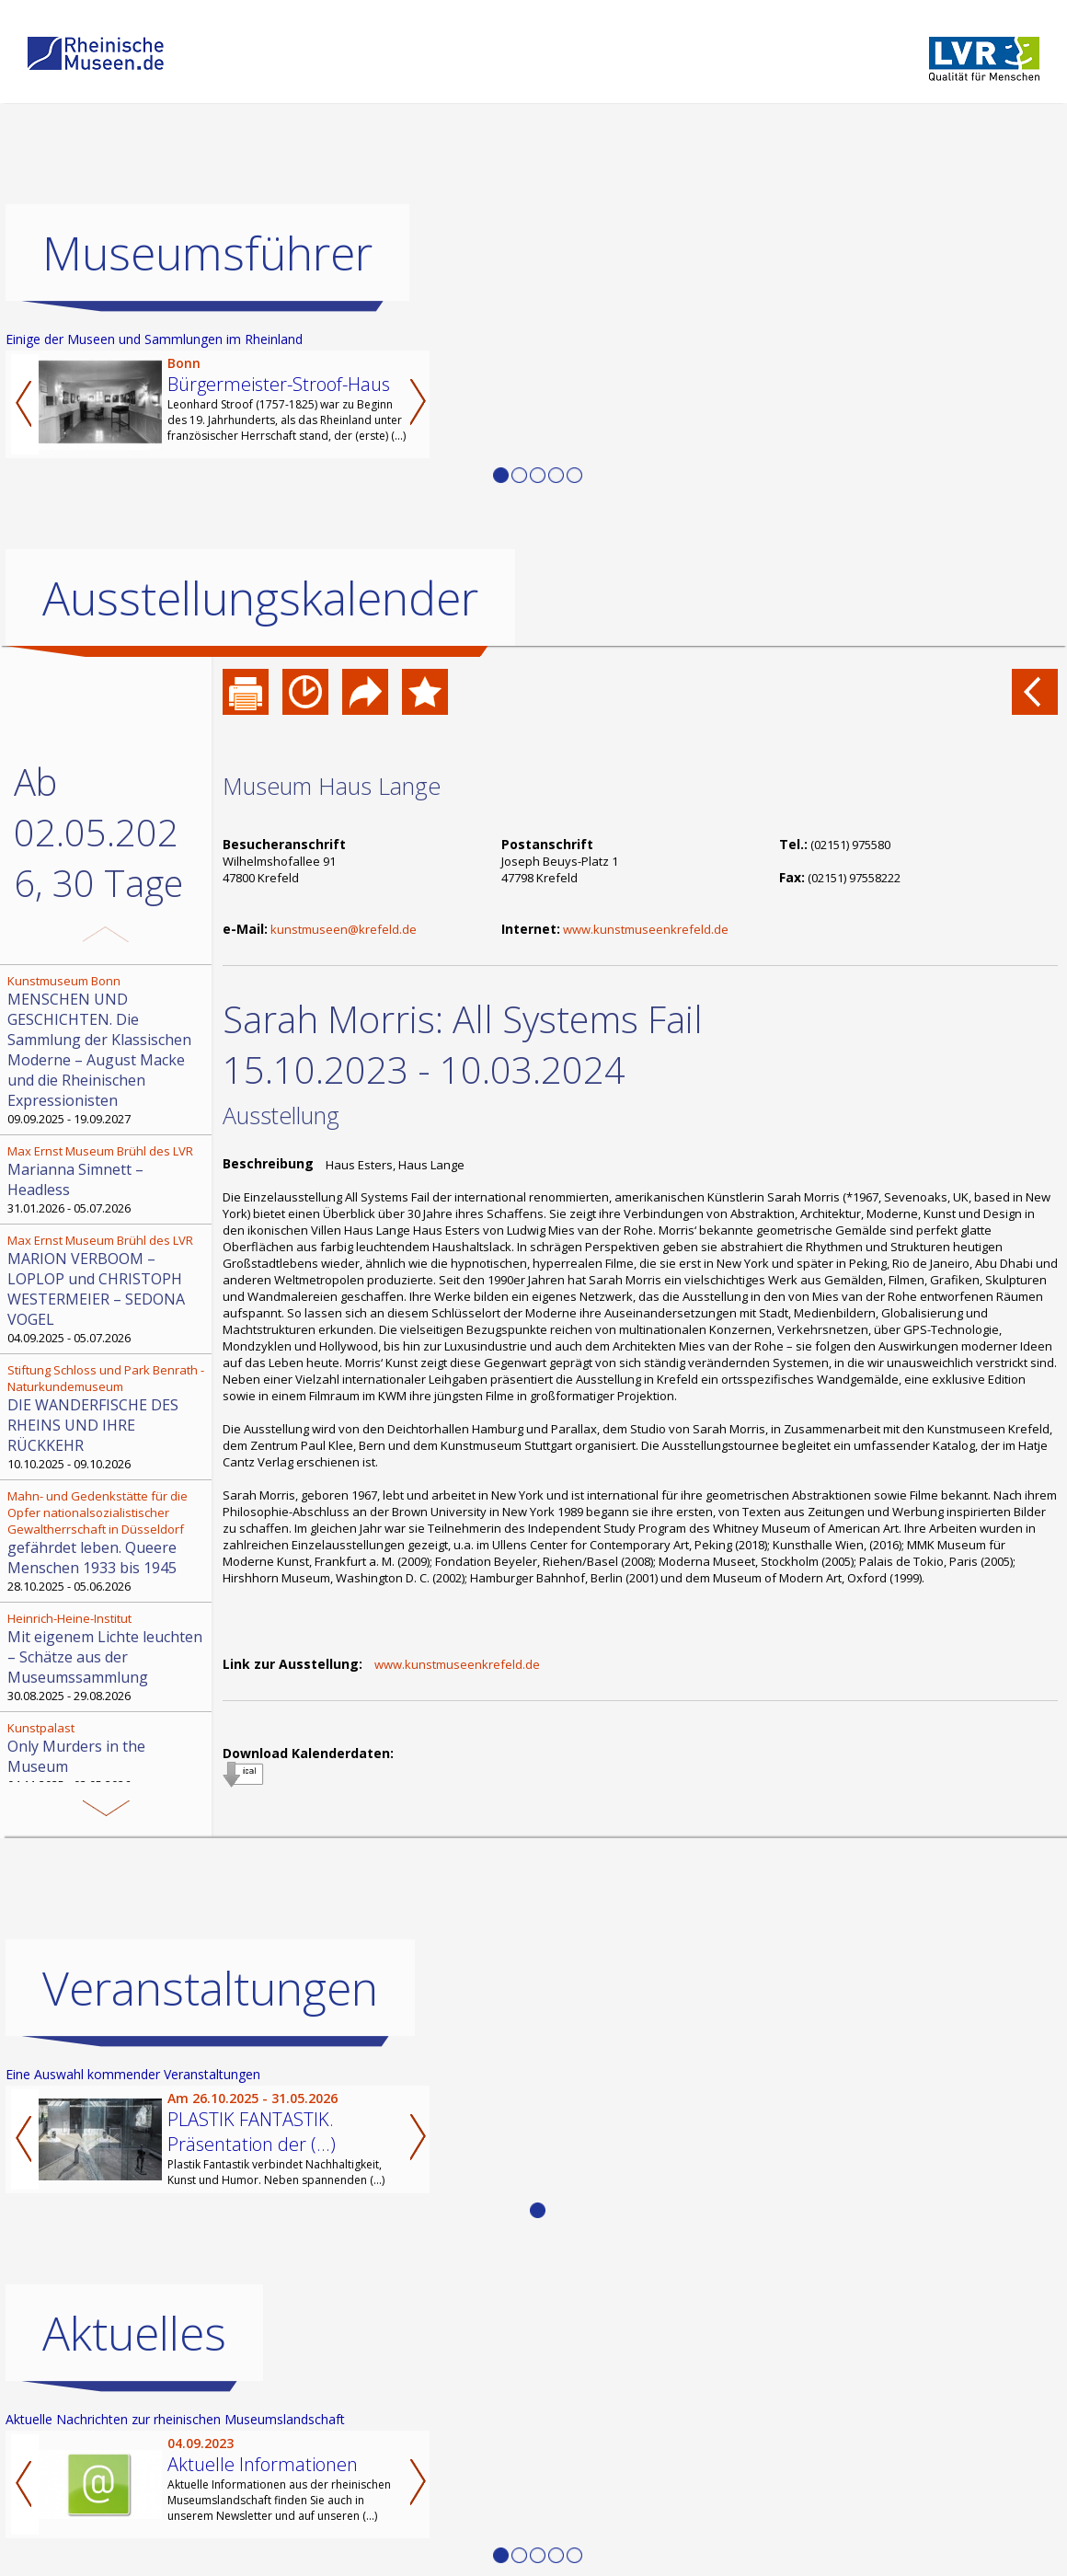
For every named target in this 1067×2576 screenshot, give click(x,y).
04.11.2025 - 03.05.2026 (107, 1756)
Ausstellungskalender (260, 598)
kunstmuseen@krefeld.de (343, 929)
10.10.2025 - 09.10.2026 (107, 1417)
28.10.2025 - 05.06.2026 (107, 1541)
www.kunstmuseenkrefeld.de (646, 929)
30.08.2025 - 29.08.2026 (107, 1657)
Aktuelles (134, 2411)
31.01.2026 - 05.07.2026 (107, 1179)
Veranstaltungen (210, 2066)
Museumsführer (207, 253)
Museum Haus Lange (332, 785)
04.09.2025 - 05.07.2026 (107, 1289)
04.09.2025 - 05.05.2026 (107, 1835)
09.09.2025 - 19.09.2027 (107, 1049)
